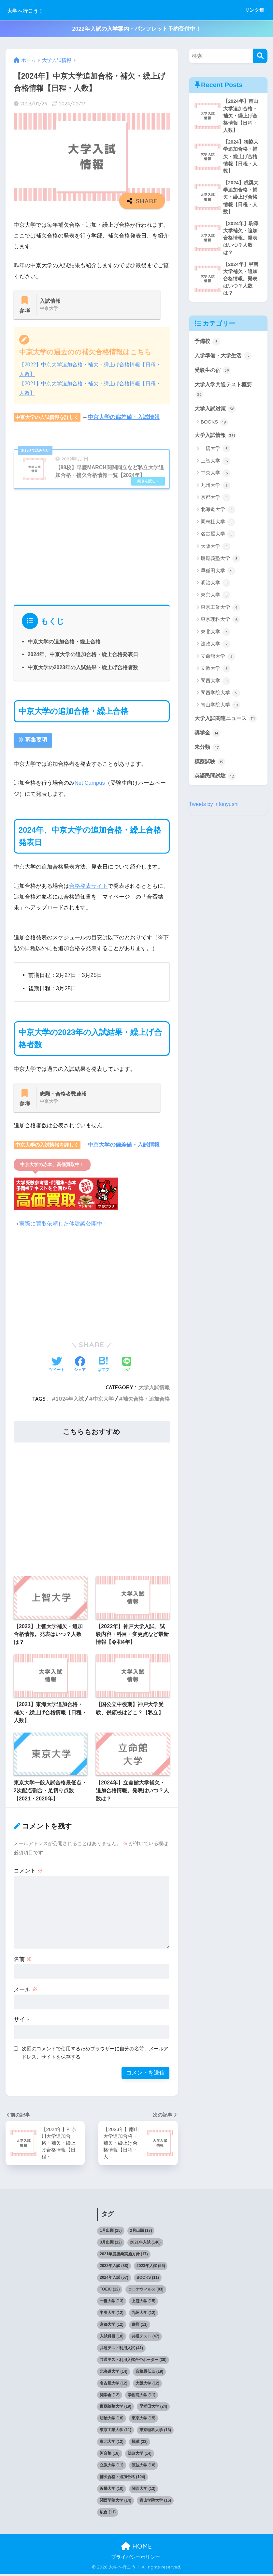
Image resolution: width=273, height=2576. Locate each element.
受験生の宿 (213, 374)
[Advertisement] (92, 546)
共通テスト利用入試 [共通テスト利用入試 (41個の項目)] (121, 2350)
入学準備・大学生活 (224, 359)
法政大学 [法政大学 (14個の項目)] (139, 2455)
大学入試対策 (216, 413)
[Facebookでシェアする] (80, 1366)
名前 (23, 1960)
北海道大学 (218, 515)
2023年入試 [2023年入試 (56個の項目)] (150, 2268)
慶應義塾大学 (220, 564)
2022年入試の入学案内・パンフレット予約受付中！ (136, 29)
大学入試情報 (154, 1388)
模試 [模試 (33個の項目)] (140, 2444)
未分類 (208, 753)
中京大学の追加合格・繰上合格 (64, 642)
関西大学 (215, 686)
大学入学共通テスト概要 (224, 394)
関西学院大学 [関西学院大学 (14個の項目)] (115, 2502)
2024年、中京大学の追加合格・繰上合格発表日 (83, 655)
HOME (136, 2548)
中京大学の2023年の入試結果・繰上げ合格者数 (83, 668)
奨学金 (208, 738)
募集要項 (33, 741)
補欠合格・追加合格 (146, 1400)
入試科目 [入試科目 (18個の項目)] (111, 2338)
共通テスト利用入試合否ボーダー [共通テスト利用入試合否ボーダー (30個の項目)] (133, 2361)
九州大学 (215, 491)
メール (25, 1991)
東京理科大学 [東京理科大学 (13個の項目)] (155, 2432)
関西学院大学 (220, 698)
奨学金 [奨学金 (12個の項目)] (110, 2397)
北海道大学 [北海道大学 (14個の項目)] (113, 2373)
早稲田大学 (218, 576)
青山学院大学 (220, 711)
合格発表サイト (88, 887)
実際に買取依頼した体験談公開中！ (63, 1225)
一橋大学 (215, 454)
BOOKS (214, 427)
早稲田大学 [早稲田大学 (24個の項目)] (153, 2408)
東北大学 (215, 637)
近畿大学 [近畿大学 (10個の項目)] (111, 2491)
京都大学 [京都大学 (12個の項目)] (111, 2326)
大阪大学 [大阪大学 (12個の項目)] (147, 2385)
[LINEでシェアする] (126, 1366)
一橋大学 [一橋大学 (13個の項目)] (111, 2303)
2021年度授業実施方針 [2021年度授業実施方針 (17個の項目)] (124, 2256)
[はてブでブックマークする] (103, 1366)
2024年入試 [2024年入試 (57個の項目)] (114, 2279)
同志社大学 (218, 527)
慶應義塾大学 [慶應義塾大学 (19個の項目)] (115, 2408)
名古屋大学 (218, 540)
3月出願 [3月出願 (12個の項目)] (111, 2244)
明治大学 (215, 588)
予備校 (208, 345)
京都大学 (215, 503)
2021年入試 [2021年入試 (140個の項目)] (145, 2244)
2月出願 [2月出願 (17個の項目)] (141, 2232)
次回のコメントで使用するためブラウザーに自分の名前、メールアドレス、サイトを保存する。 (95, 2054)
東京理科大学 (220, 625)
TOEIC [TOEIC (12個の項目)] (110, 2291)
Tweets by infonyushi (214, 810)
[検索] (260, 56)
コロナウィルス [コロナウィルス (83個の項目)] (146, 2291)
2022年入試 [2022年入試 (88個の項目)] (114, 2268)
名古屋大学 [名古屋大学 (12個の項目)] (113, 2385)
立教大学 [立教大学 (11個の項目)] (111, 2467)
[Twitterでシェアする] (57, 1366)
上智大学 (215, 466)
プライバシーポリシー (135, 2559)
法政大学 (215, 650)
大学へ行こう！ (35, 10)
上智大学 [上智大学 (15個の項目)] (143, 2303)
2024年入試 (70, 1400)
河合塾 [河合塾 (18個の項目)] (110, 2455)
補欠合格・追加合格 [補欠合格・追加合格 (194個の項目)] (122, 2479)
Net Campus (90, 784)
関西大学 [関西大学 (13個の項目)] (143, 2491)
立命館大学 (218, 662)
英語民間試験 (216, 782)
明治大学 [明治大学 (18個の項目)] (111, 2420)
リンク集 (254, 10)
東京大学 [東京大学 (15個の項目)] (143, 2420)
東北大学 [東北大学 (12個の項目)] (111, 2444)
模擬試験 (210, 767)
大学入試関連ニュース (227, 724)
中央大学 (215, 478)
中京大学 (103, 1400)
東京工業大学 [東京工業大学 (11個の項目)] (115, 2432)
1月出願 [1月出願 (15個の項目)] (111, 2232)
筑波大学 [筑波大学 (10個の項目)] (143, 2467)
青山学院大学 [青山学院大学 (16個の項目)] (155, 2502)
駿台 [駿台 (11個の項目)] (108, 2514)
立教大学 (215, 674)
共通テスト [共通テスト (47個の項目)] (145, 2338)
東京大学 (215, 601)
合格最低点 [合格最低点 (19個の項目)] (149, 2373)
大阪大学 (215, 552)
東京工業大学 (220, 613)
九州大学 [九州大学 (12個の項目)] (143, 2314)
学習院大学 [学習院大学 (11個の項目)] (141, 2397)
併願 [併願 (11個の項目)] (140, 2326)
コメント (28, 1872)
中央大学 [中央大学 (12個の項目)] (111, 2314)
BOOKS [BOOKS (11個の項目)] (147, 2279)
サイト (22, 2021)
